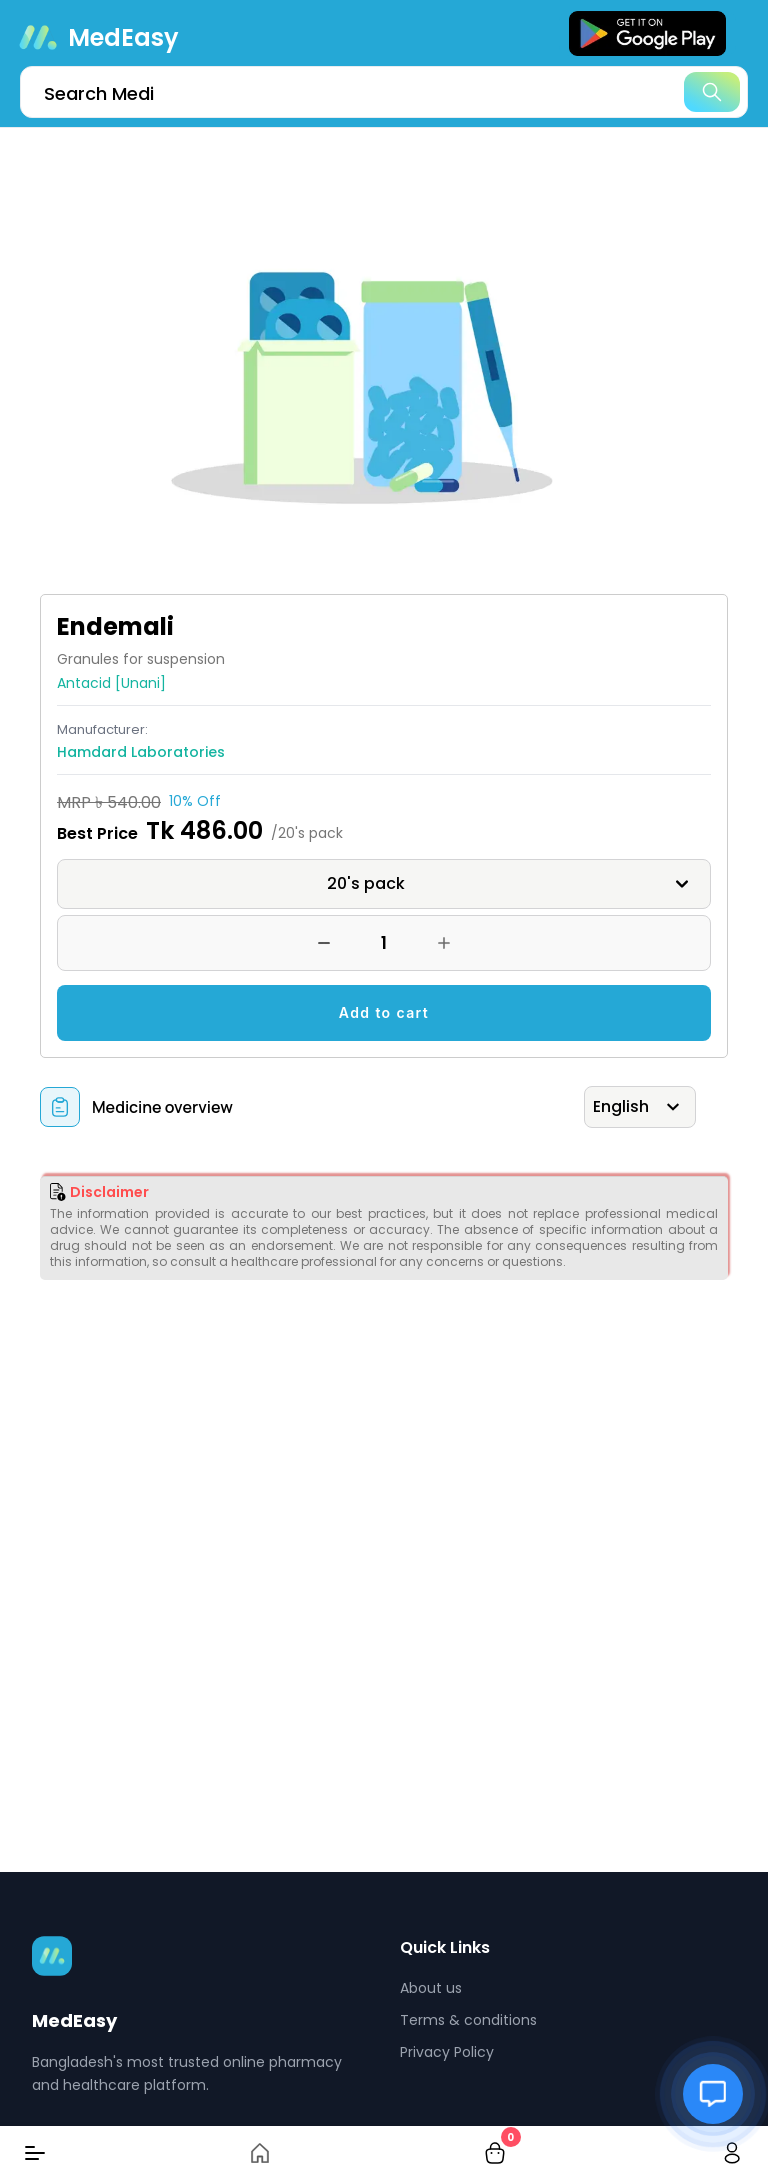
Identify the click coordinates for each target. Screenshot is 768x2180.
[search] (384, 92)
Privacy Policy (447, 2052)
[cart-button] (495, 2153)
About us (431, 1988)
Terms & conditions (468, 2020)
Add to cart (384, 1012)
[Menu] (35, 2153)
